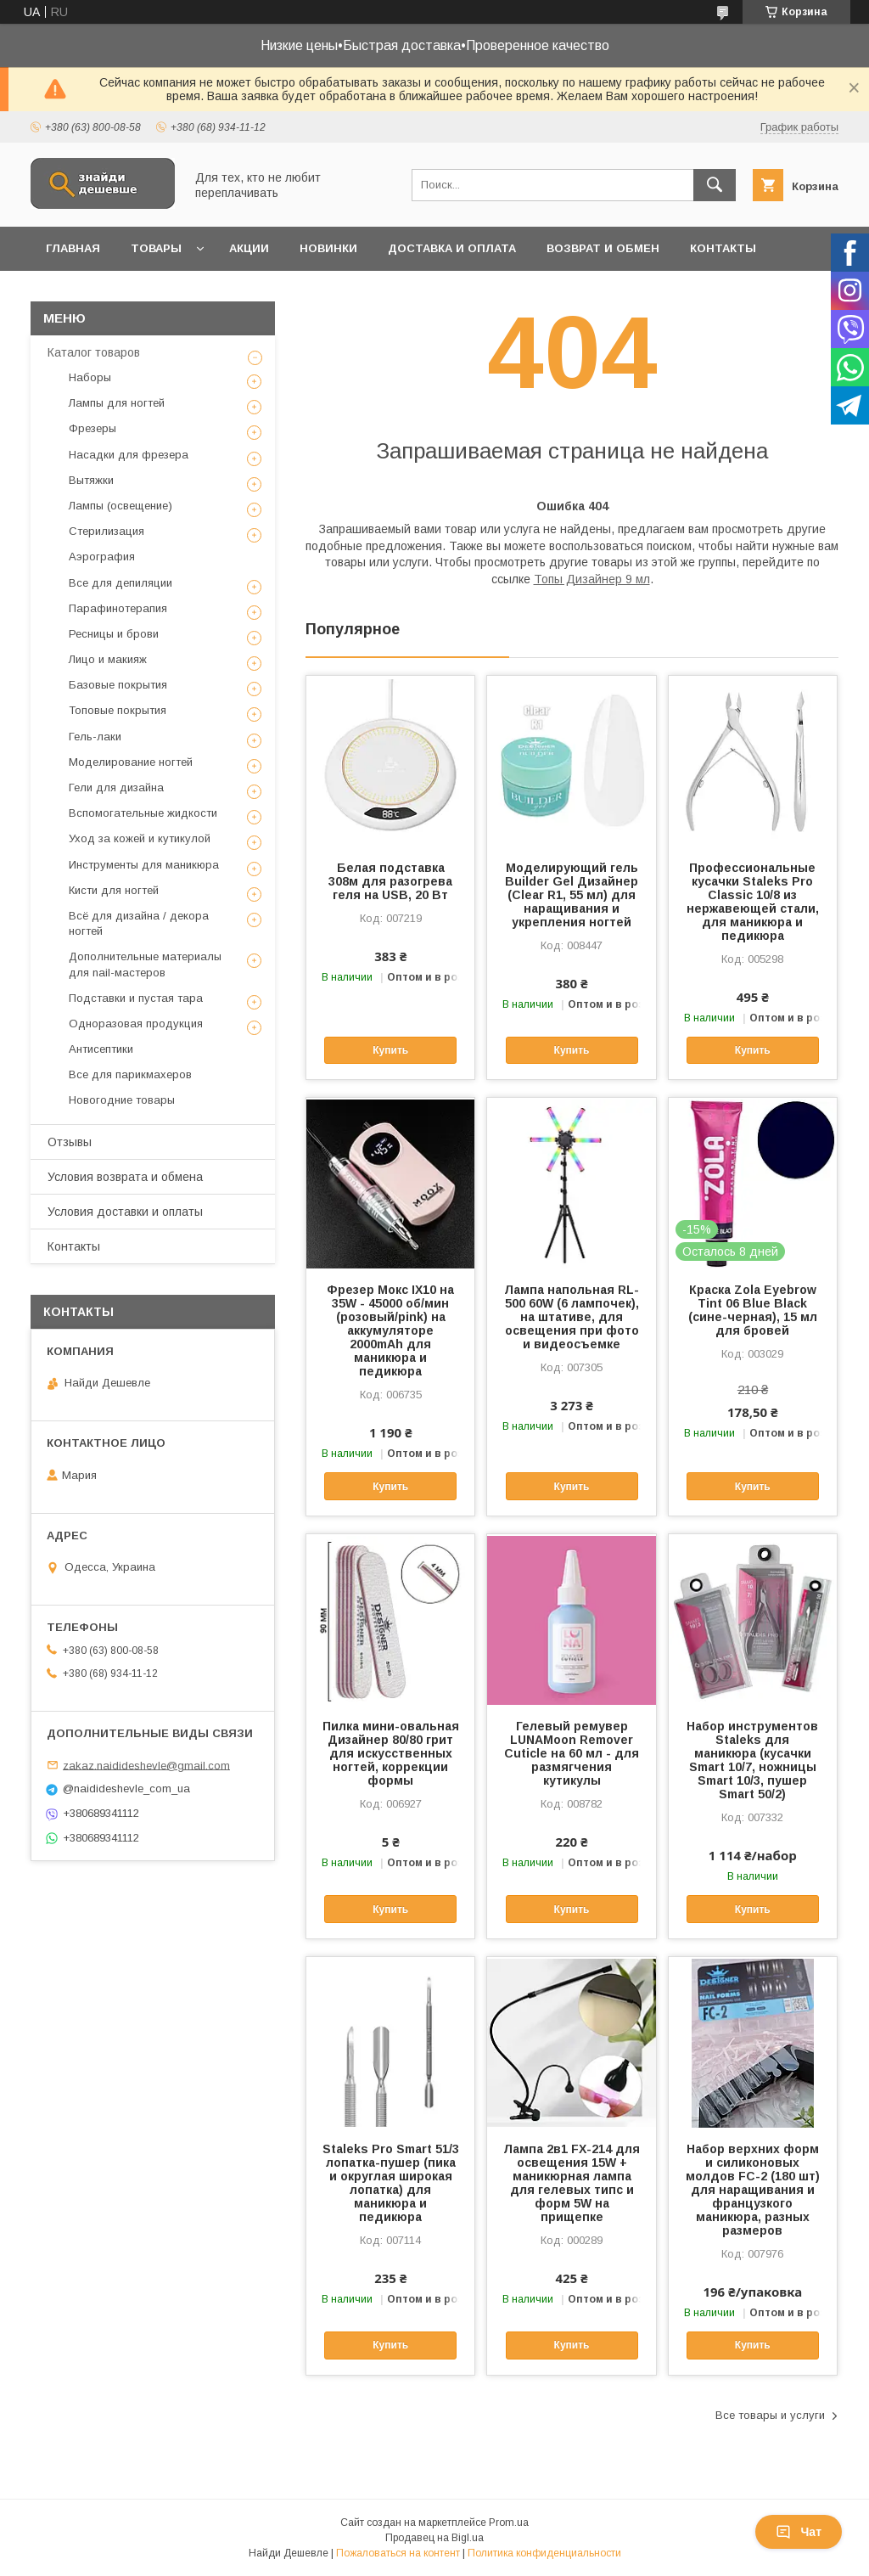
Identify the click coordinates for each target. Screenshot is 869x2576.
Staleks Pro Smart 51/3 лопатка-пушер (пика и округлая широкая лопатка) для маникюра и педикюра (390, 2183)
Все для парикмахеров (130, 1074)
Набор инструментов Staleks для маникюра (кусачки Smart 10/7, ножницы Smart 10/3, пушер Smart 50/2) (752, 1760)
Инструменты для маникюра (144, 864)
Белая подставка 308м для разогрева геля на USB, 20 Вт (390, 881)
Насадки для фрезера (128, 454)
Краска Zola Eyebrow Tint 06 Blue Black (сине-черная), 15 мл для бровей (752, 1310)
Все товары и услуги (770, 2415)
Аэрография (102, 556)
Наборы (90, 377)
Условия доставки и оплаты (125, 1211)
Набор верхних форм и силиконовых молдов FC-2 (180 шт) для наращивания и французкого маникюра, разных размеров (753, 2189)
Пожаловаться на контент (398, 2553)
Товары (156, 248)
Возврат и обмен (603, 248)
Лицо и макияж (108, 659)
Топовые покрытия (117, 710)
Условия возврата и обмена (125, 1177)
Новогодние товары (122, 1100)
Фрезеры (92, 428)
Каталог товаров (94, 352)
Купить (390, 1050)
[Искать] (714, 185)
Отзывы (70, 1142)
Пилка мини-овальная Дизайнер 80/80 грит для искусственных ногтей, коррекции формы (390, 1753)
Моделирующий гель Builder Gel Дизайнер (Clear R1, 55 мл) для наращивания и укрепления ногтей (571, 895)
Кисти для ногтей (114, 890)
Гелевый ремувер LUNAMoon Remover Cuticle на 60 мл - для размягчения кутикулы (571, 1753)
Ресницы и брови (114, 633)
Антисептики (101, 1049)
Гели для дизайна (116, 787)
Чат (798, 2531)
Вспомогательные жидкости (143, 813)
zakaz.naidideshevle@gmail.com (146, 1764)
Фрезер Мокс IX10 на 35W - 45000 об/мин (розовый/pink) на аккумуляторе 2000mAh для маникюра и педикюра (390, 1330)
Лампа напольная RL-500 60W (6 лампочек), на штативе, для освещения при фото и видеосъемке (571, 1317)
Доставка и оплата (452, 248)
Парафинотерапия (118, 608)
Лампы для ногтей (117, 403)
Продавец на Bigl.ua (434, 2538)
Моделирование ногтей (131, 762)
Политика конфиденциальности (544, 2553)
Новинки (328, 248)
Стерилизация (106, 531)
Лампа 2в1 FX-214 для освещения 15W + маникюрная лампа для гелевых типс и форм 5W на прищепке (571, 2183)
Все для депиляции (120, 583)
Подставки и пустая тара (136, 998)
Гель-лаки (95, 736)
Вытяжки (91, 480)
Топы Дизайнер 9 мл (592, 579)
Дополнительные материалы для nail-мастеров (145, 964)
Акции (249, 248)
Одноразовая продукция (136, 1023)
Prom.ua (509, 2522)
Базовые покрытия (118, 684)
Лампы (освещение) (120, 505)
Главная (73, 248)
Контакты (723, 248)
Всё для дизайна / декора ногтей (139, 923)
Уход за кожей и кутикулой (139, 838)
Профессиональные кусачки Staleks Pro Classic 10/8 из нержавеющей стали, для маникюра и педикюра (753, 901)
